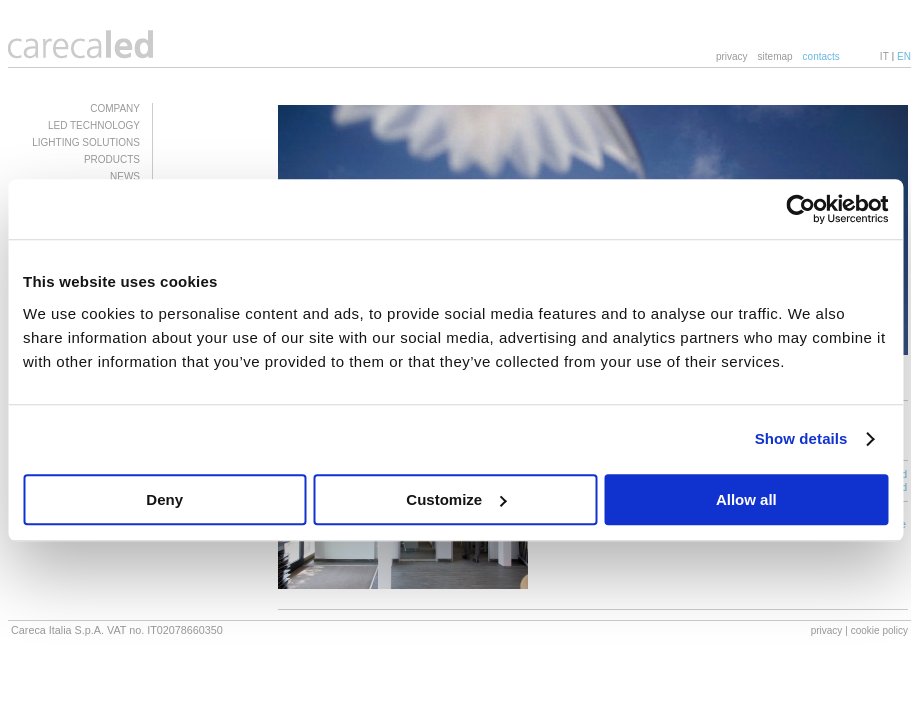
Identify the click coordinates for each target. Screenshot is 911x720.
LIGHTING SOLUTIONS (86, 142)
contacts (821, 56)
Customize (456, 499)
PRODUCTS (112, 159)
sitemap (775, 56)
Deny (164, 499)
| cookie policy (876, 630)
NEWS (125, 176)
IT (884, 56)
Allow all (746, 499)
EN (904, 56)
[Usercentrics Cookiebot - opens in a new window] (800, 209)
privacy (732, 56)
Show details (801, 438)
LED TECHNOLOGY (94, 125)
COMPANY (115, 108)
